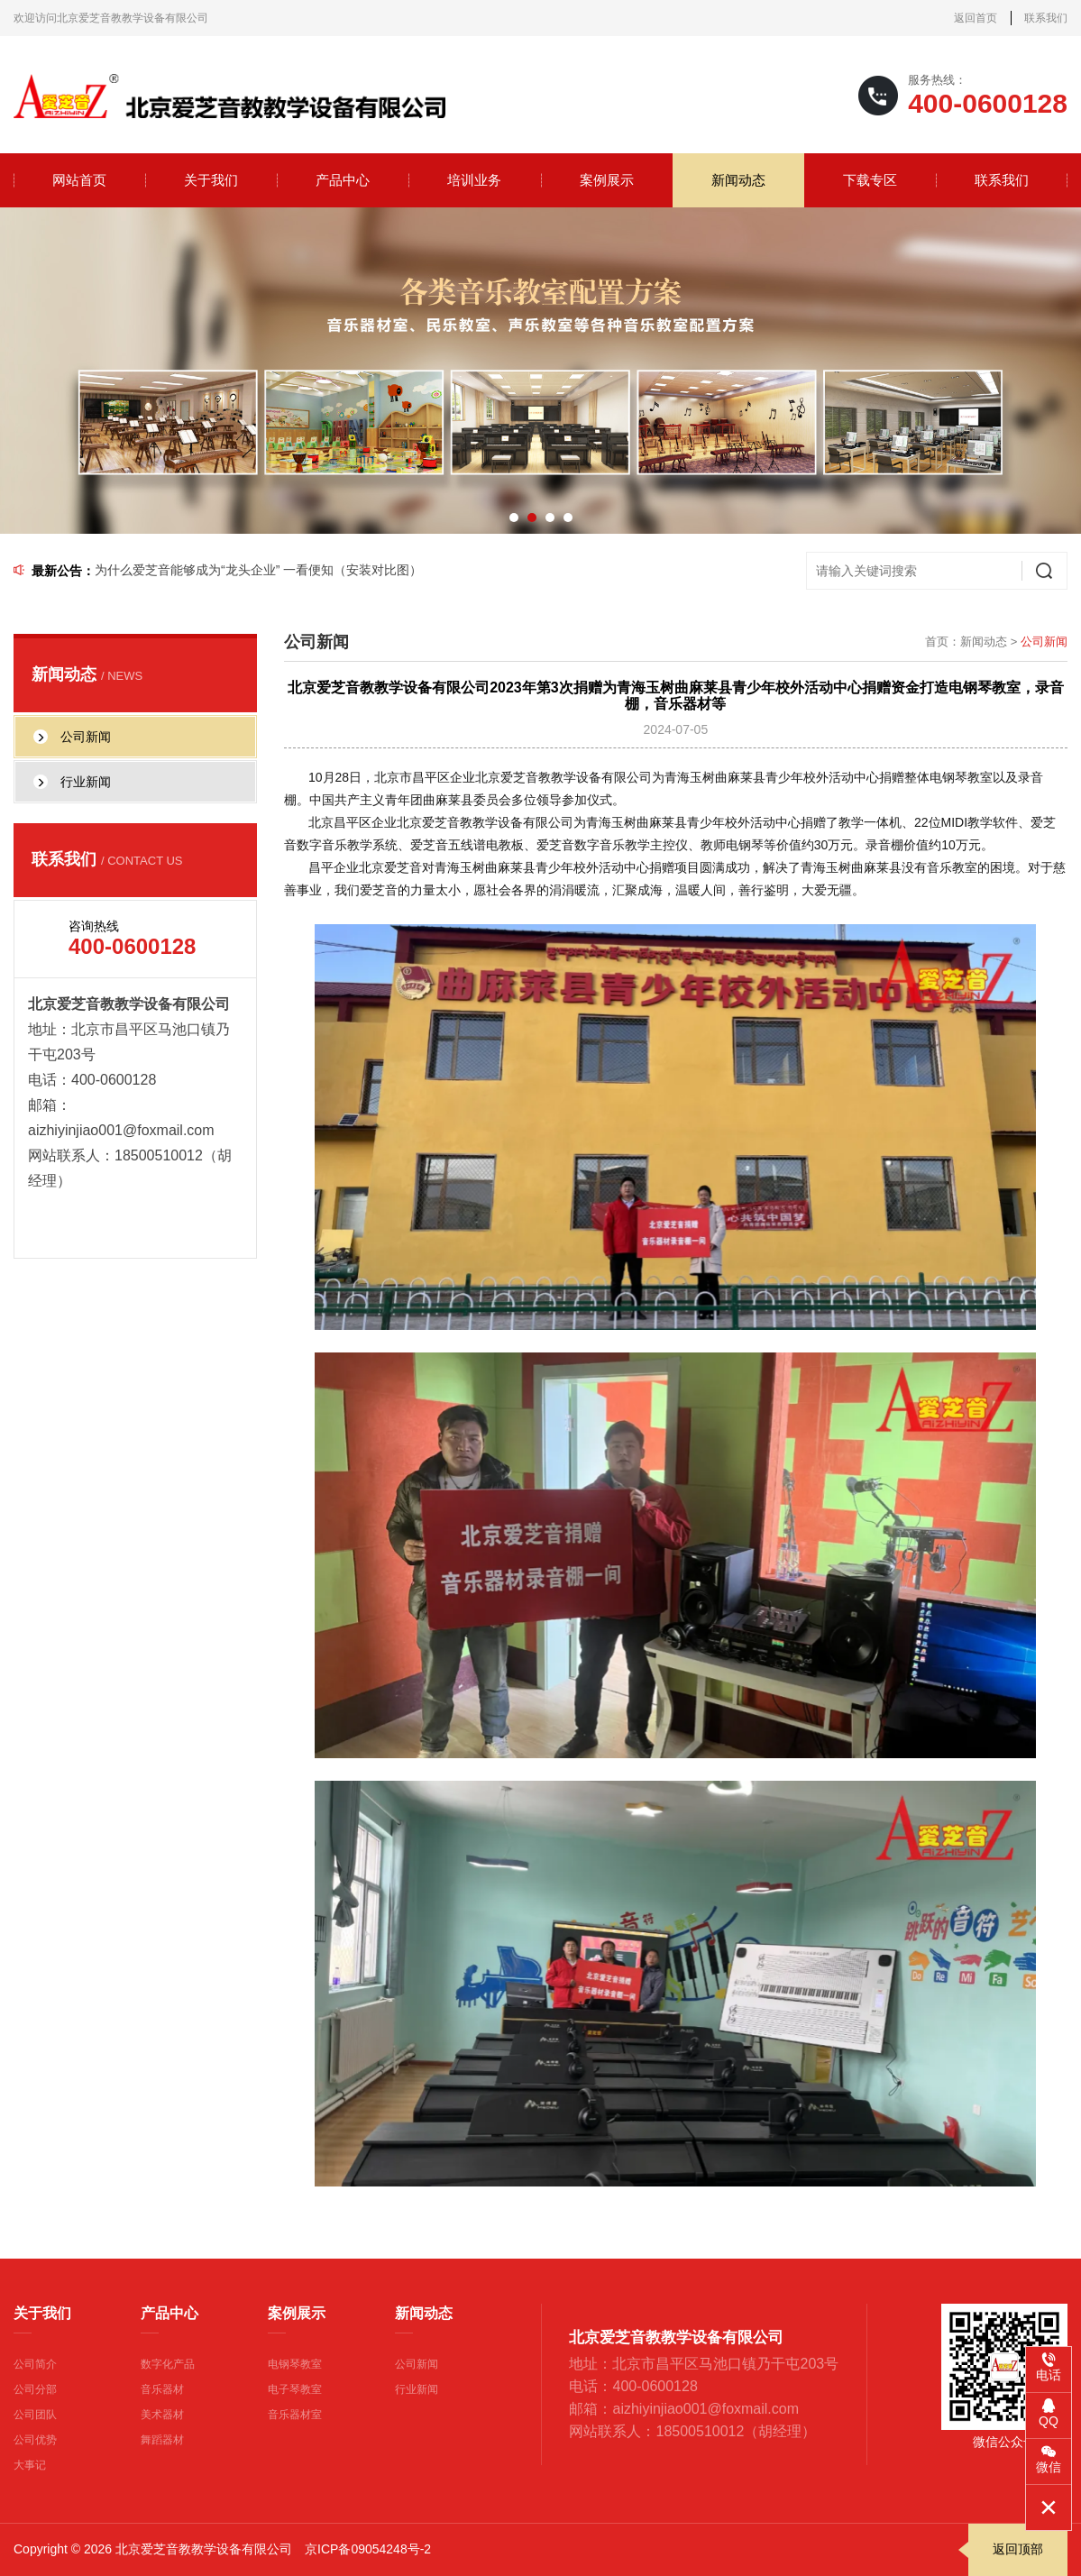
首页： (942, 641)
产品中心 (343, 180)
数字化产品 (168, 2364)
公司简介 (35, 2364)
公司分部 (35, 2389)
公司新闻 (416, 2364)
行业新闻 (416, 2389)
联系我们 (1045, 18)
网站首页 (79, 180)
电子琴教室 (295, 2389)
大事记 (30, 2465)
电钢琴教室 (295, 2364)
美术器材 (162, 2414)
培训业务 (474, 180)
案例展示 (607, 180)
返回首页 (975, 18)
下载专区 (870, 180)
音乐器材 (162, 2389)
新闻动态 (738, 180)
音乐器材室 (295, 2414)
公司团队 (35, 2414)
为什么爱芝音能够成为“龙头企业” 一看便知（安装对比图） (258, 570)
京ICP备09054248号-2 (368, 2549)
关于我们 (211, 180)
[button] (513, 517)
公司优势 (35, 2440)
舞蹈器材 (162, 2440)
